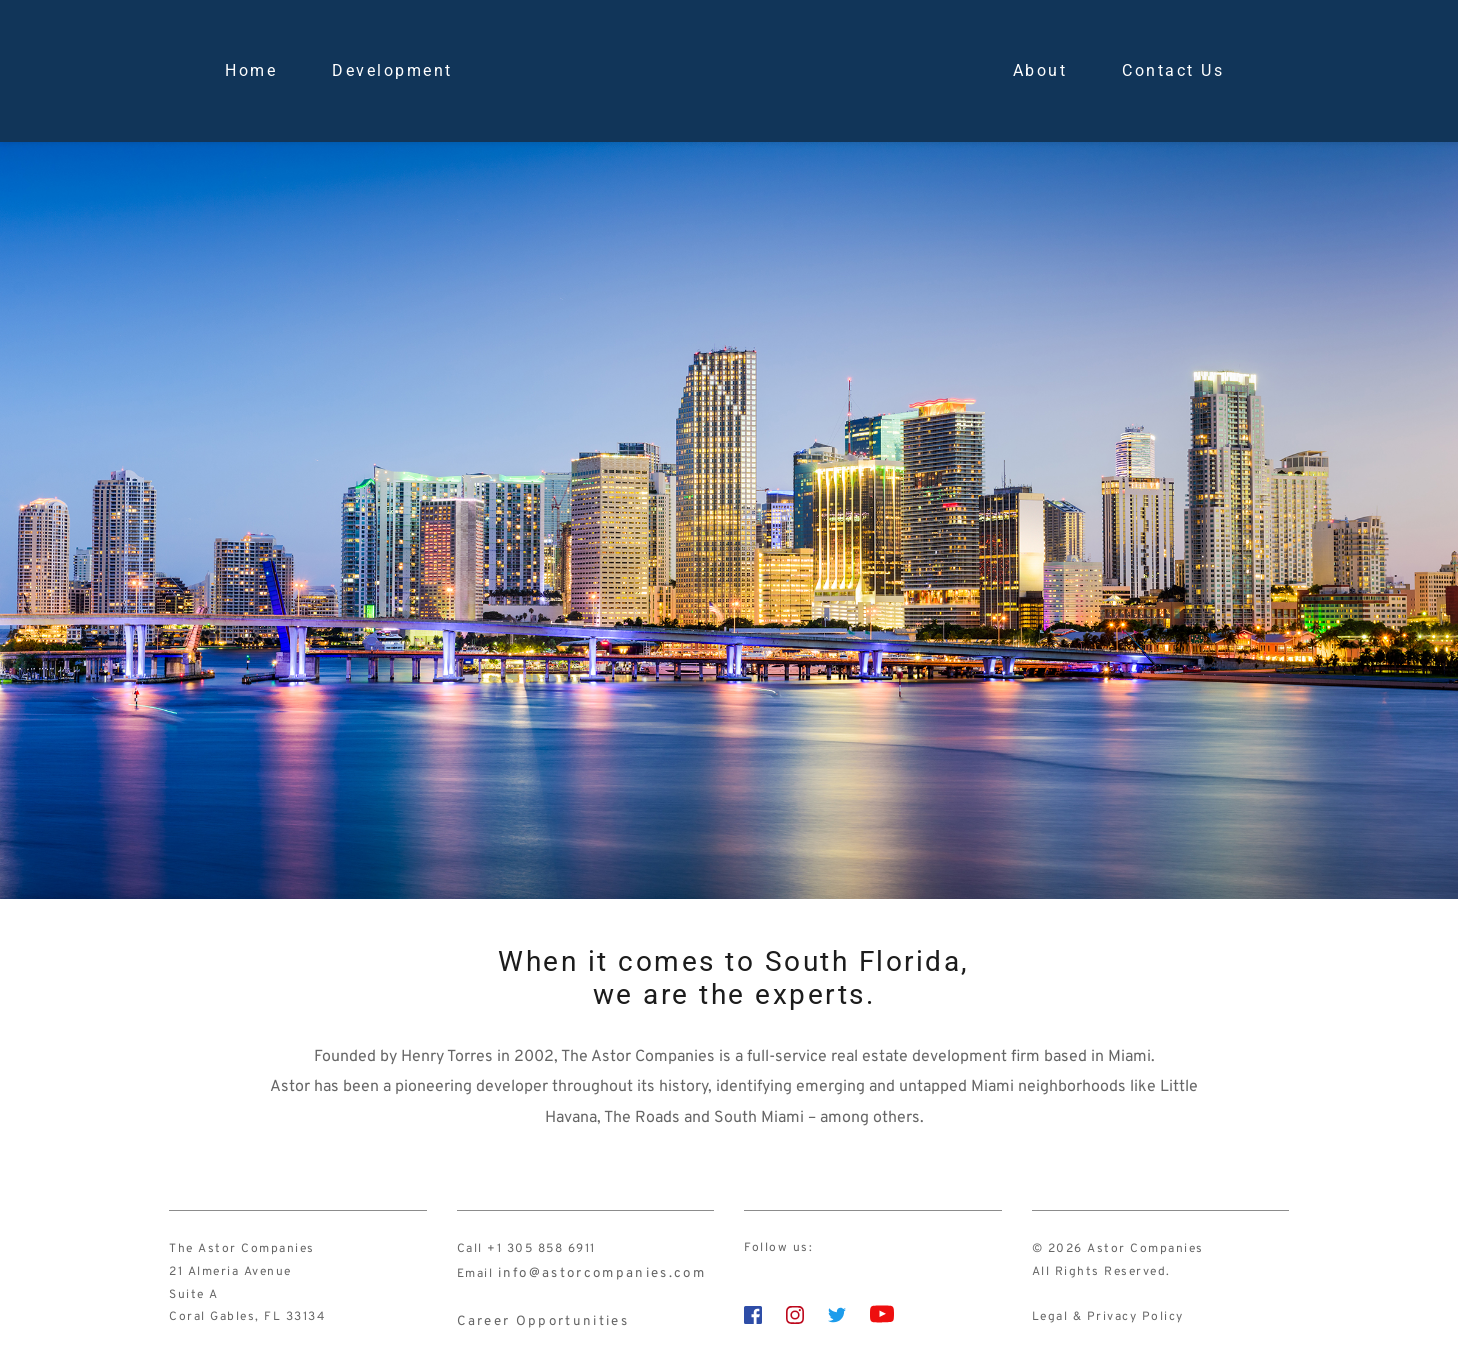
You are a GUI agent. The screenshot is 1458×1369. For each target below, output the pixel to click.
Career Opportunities (530, 1317)
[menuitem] (251, 71)
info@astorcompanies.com (587, 1272)
